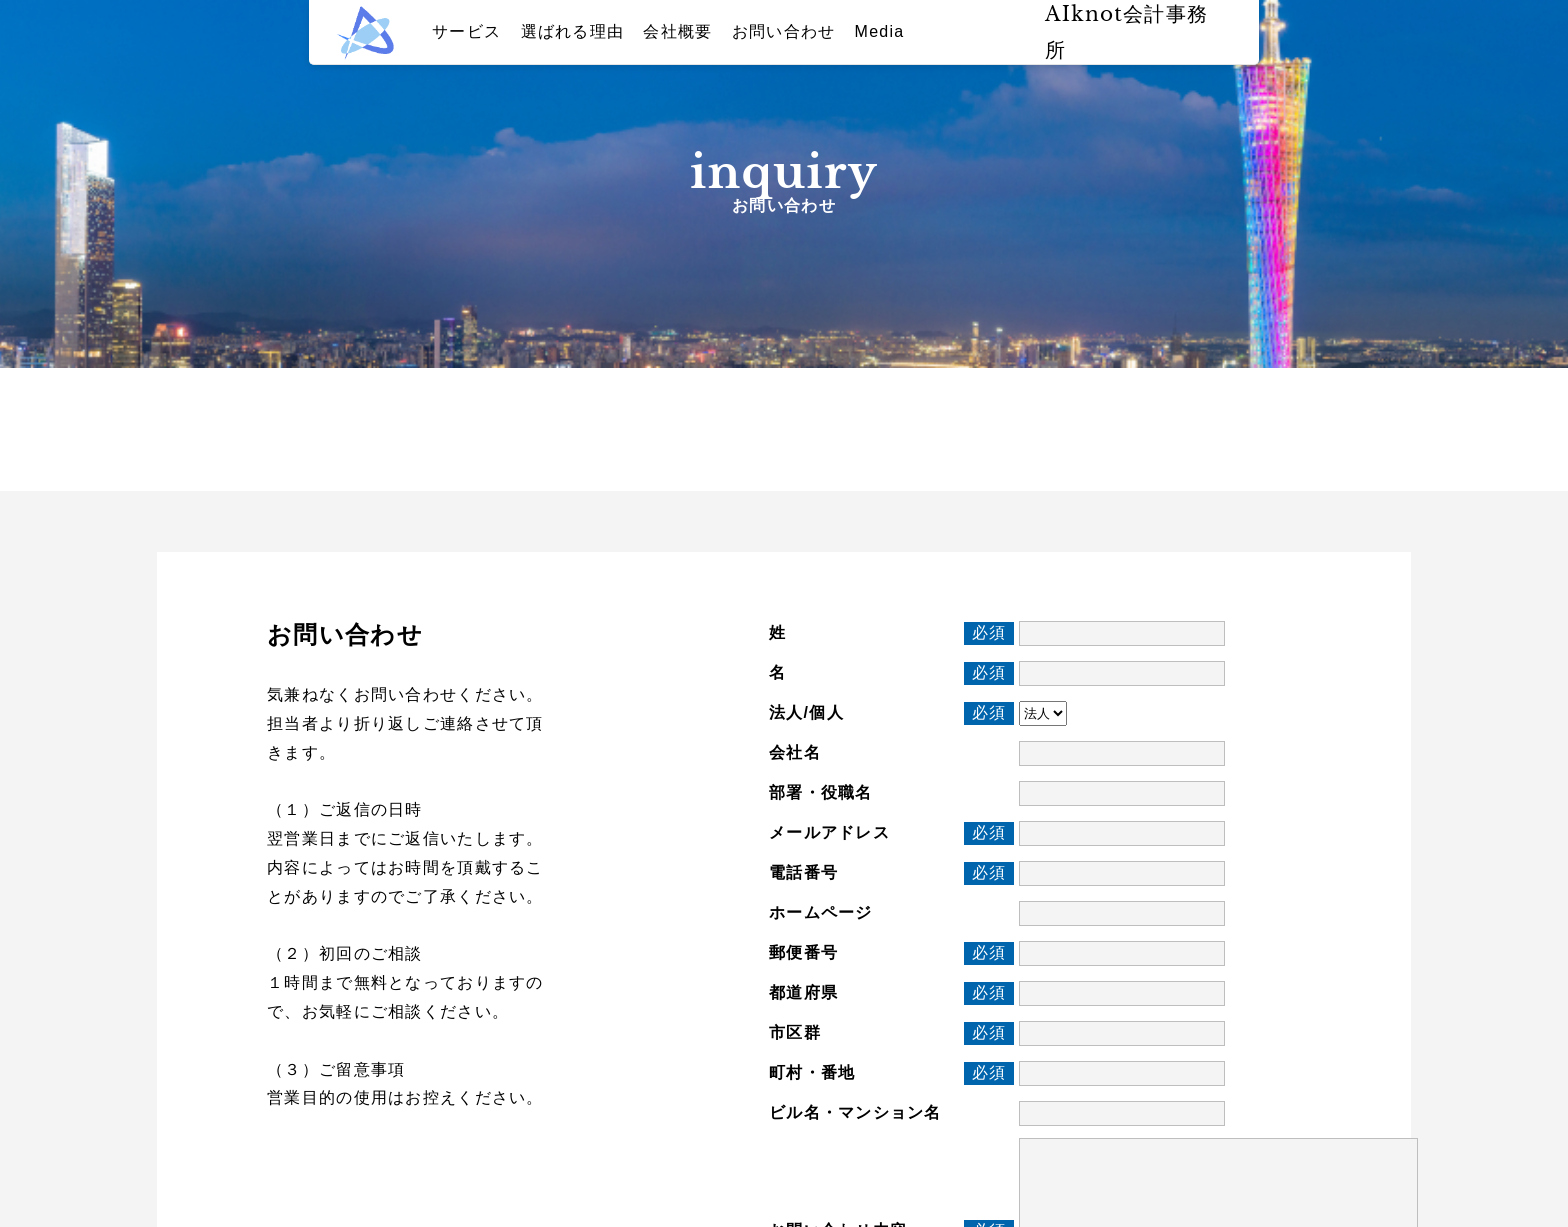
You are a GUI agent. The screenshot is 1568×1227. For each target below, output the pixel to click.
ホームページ (821, 912)
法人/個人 (806, 712)
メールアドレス (829, 832)
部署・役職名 (821, 792)
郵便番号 (803, 952)
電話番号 (803, 872)
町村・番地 (812, 1072)
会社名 (795, 752)
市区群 (795, 1032)
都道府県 (803, 992)
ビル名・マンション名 (855, 1112)
